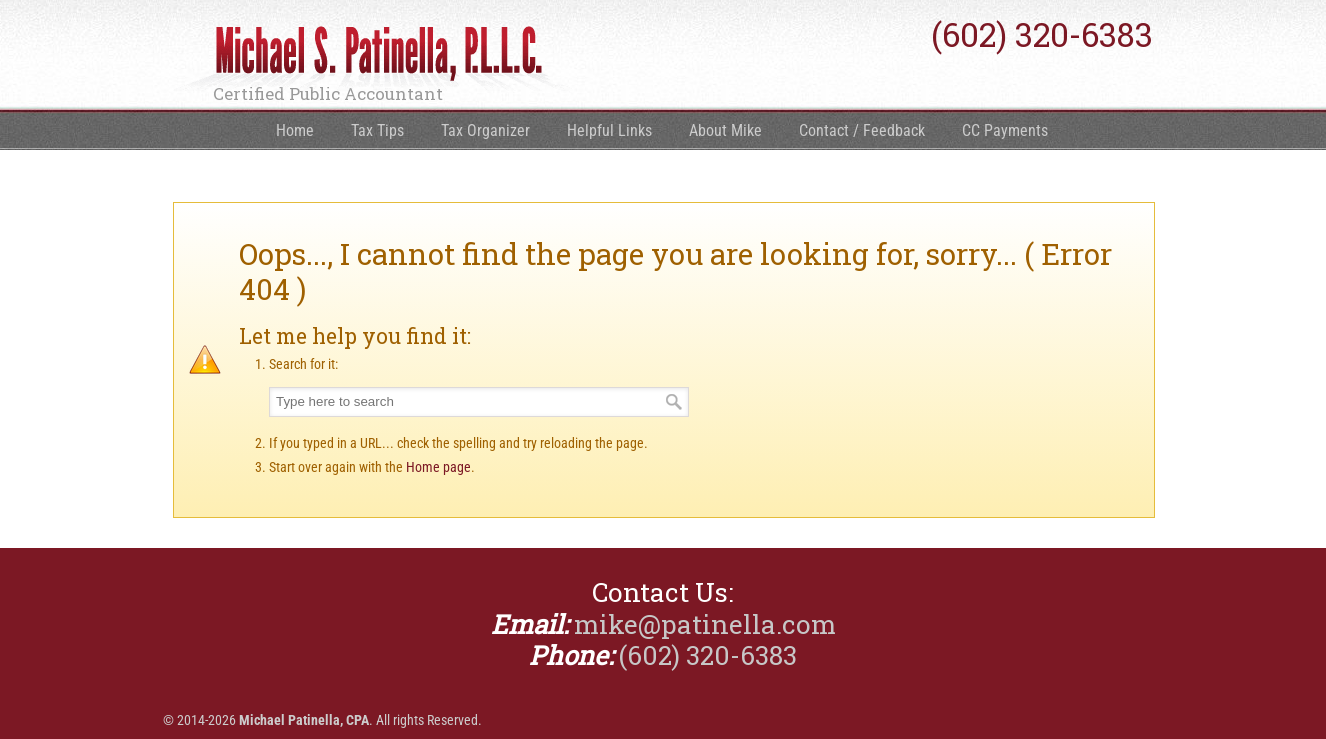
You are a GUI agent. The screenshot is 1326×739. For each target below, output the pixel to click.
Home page (438, 467)
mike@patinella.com (705, 624)
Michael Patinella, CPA (373, 61)
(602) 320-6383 (1042, 34)
